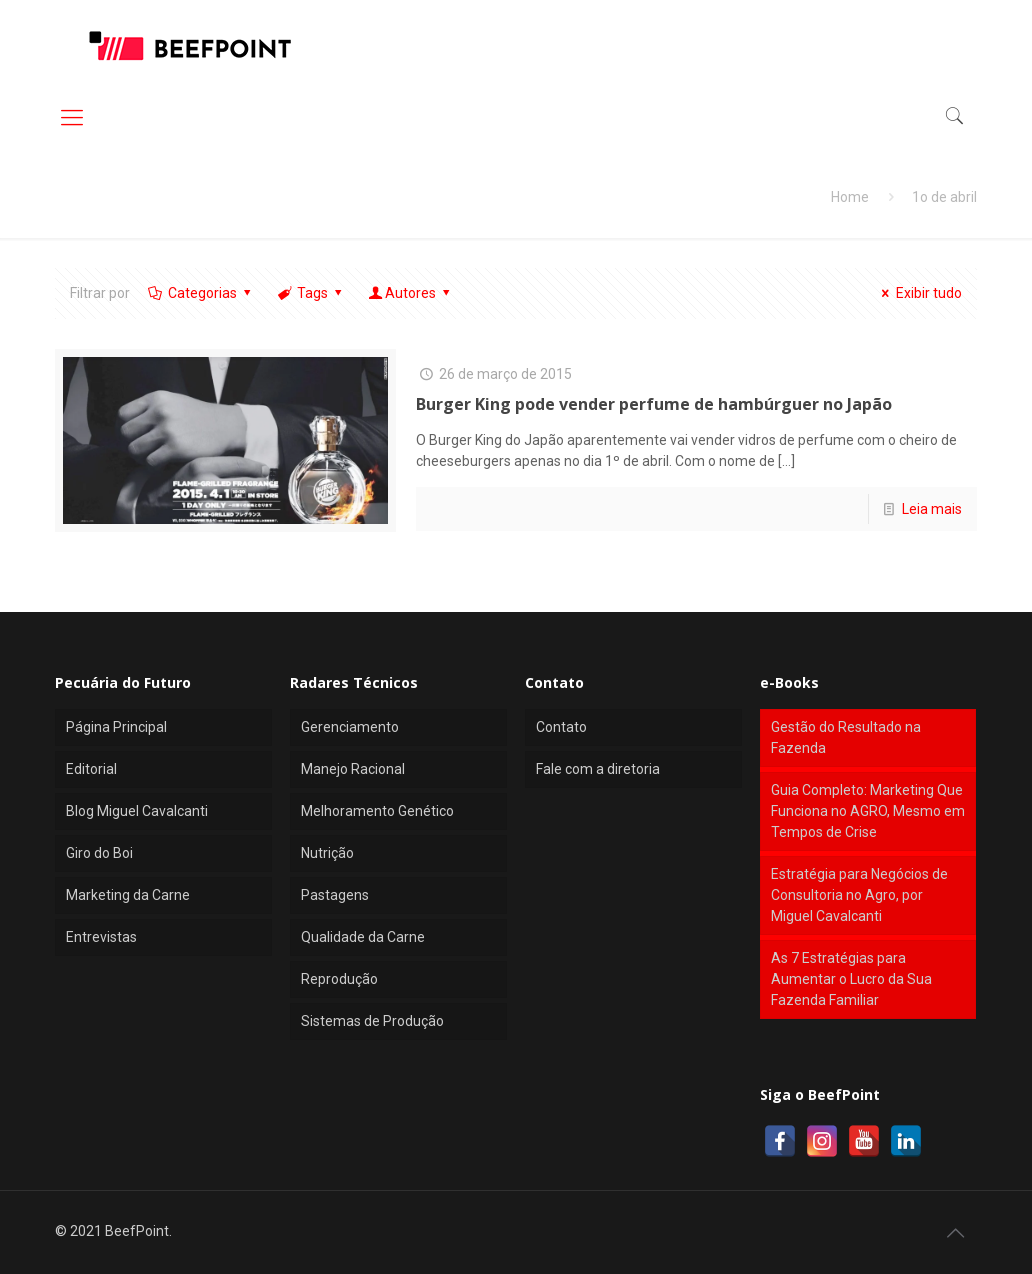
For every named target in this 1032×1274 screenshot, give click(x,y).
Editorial (91, 769)
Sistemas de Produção (372, 1021)
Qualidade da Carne (363, 937)
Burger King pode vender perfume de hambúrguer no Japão (654, 404)
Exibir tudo (919, 293)
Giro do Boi (99, 853)
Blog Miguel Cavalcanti (137, 811)
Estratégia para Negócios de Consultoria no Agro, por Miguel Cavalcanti (859, 895)
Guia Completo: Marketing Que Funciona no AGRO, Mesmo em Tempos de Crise (868, 811)
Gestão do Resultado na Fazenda (846, 737)
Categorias (200, 293)
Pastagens (335, 895)
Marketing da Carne (128, 895)
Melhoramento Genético (377, 811)
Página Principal (116, 727)
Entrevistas (101, 937)
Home (850, 197)
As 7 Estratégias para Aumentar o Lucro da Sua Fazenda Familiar (851, 979)
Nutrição (327, 853)
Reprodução (339, 979)
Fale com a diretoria (598, 769)
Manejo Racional (353, 769)
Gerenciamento (350, 727)
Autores (411, 293)
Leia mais (932, 509)
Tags (311, 293)
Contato (561, 727)
